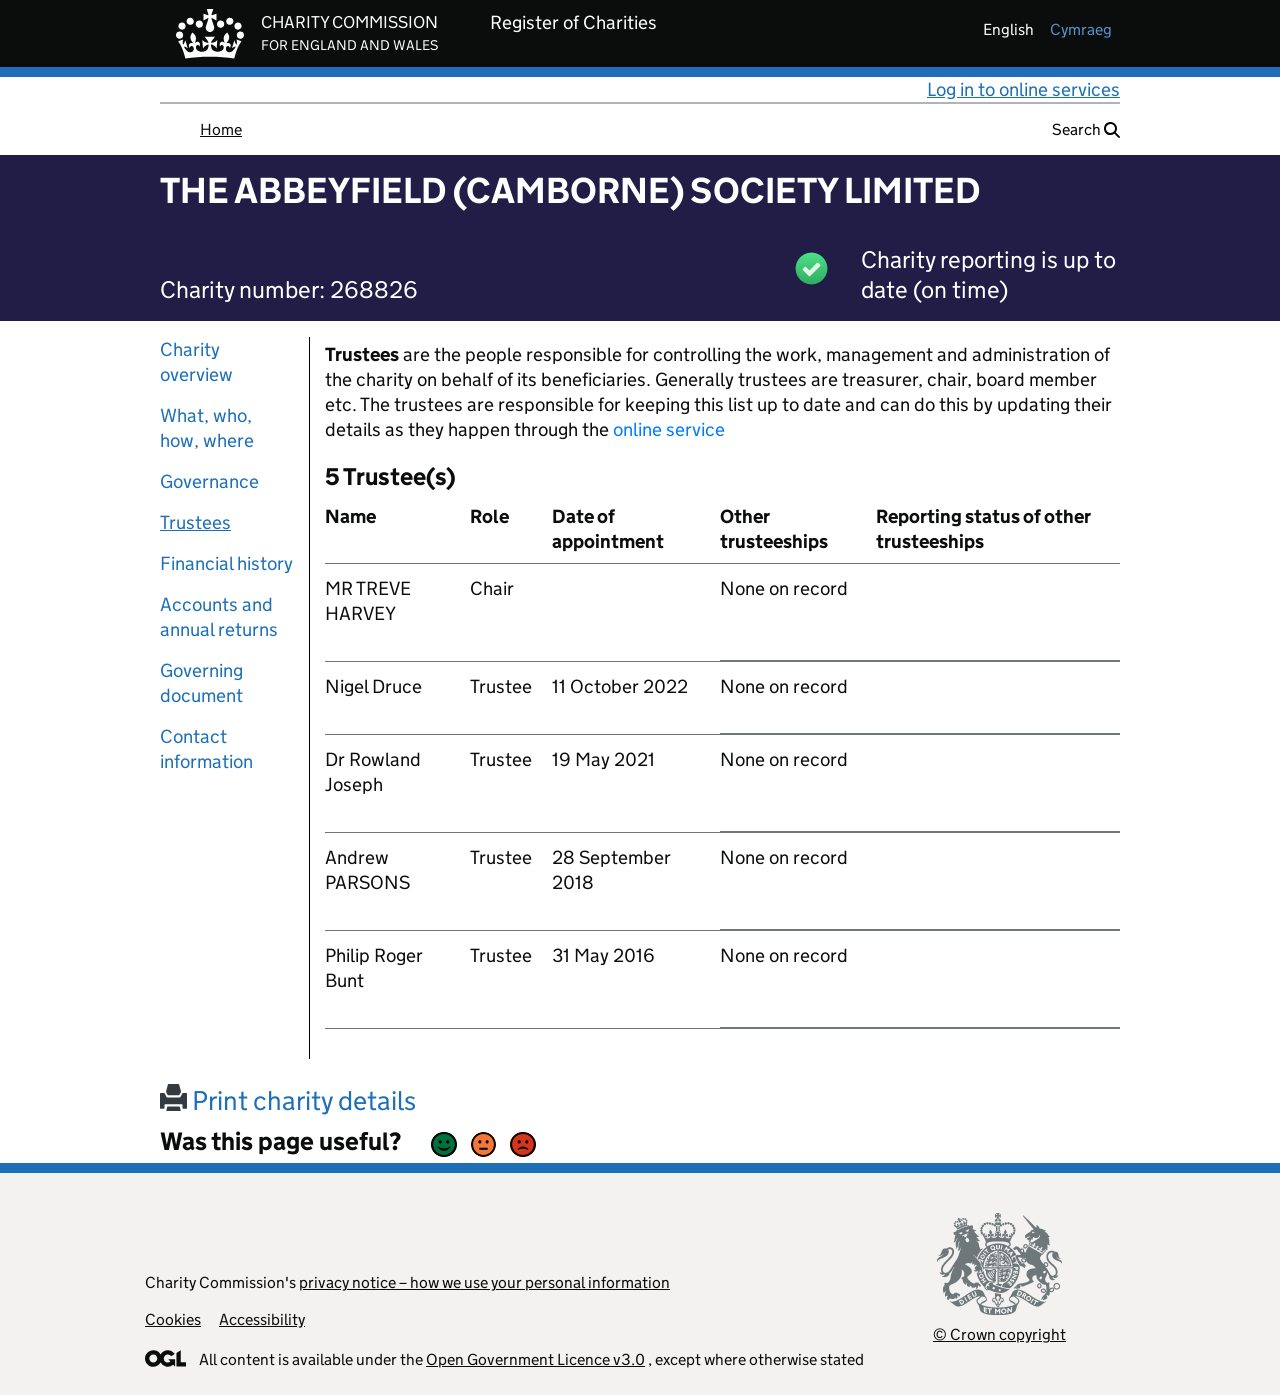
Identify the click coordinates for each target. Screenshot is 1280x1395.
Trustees (195, 522)
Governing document (201, 683)
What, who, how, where (207, 428)
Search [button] (1086, 129)
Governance (209, 481)
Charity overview (196, 362)
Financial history (226, 563)
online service (669, 429)
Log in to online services (1023, 89)
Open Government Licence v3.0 (535, 1359)
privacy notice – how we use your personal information (484, 1282)
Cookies (173, 1319)
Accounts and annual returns (219, 617)
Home (221, 129)
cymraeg (1081, 29)
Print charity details (288, 1100)
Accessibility (262, 1319)
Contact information (206, 749)
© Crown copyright (999, 1334)
